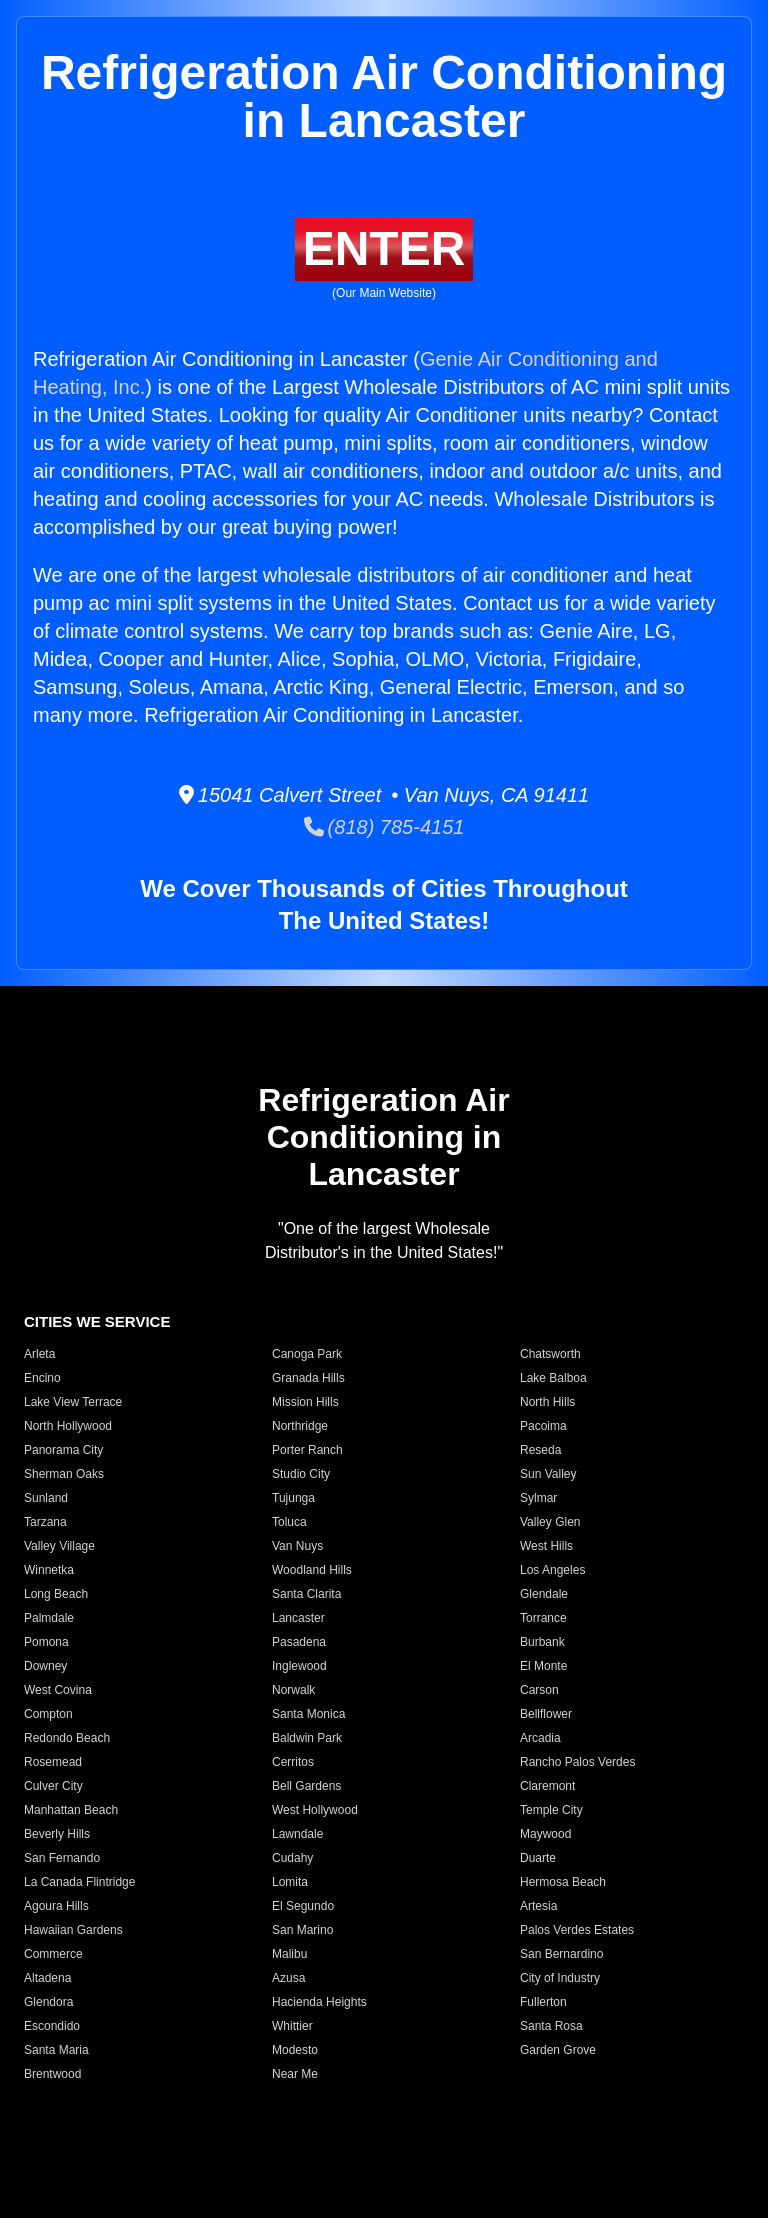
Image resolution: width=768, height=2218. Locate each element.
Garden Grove (558, 2050)
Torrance (543, 1618)
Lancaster (298, 1618)
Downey (45, 1666)
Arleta (39, 1354)
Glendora (48, 2002)
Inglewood (299, 1666)
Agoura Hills (56, 1906)
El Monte (543, 1666)
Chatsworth (550, 1354)
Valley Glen (550, 1522)
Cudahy (292, 1858)
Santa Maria (56, 2050)
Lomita (290, 1882)
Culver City (53, 1786)
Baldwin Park (307, 1738)
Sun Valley (548, 1474)
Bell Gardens (306, 1786)
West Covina (58, 1690)
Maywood (545, 1834)
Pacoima (543, 1426)
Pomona (46, 1642)
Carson (539, 1690)
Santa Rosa (551, 2026)
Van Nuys (297, 1546)
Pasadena (299, 1642)
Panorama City (63, 1450)
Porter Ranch (307, 1450)
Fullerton (543, 2002)
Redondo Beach (67, 1738)
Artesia (538, 1906)
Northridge (300, 1426)
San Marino (302, 1930)
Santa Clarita (306, 1594)
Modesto (295, 2050)
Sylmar (538, 1498)
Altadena (47, 1978)
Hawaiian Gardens (73, 1930)
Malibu (289, 1954)
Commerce (53, 1954)
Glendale (544, 1594)
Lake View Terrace (73, 1402)
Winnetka (49, 1570)
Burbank (542, 1642)
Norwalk (293, 1690)
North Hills (547, 1402)
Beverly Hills (57, 1834)
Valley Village (59, 1546)
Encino (42, 1378)
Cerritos (293, 1762)
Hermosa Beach (563, 1882)
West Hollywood (315, 1810)
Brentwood (52, 2074)
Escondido (52, 2026)
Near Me (295, 2074)
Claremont (547, 1786)
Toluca (289, 1522)
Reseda (540, 1450)
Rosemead (53, 1762)
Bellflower (546, 1714)
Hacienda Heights (319, 2002)
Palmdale (49, 1618)
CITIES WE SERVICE (97, 1321)
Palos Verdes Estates (577, 1930)
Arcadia (540, 1738)
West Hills (546, 1546)
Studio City (301, 1474)
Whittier (292, 2026)
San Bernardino (561, 1954)
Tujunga (293, 1498)
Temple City (551, 1810)
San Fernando (62, 1858)
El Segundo (303, 1906)
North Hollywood (68, 1426)
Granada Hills (308, 1378)
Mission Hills (305, 1402)
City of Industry (560, 1978)
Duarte (538, 1858)
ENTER (384, 248)
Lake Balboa (553, 1378)
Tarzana (45, 1522)
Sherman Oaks (64, 1474)
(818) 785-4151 (384, 827)
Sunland (46, 1498)
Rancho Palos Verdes (577, 1762)
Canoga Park (307, 1354)
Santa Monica (308, 1714)
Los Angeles (552, 1570)
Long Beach (56, 1594)
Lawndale (297, 1834)
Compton (48, 1714)
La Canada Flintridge (79, 1882)
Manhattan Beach (71, 1810)
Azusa (288, 1978)
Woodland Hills (312, 1570)
